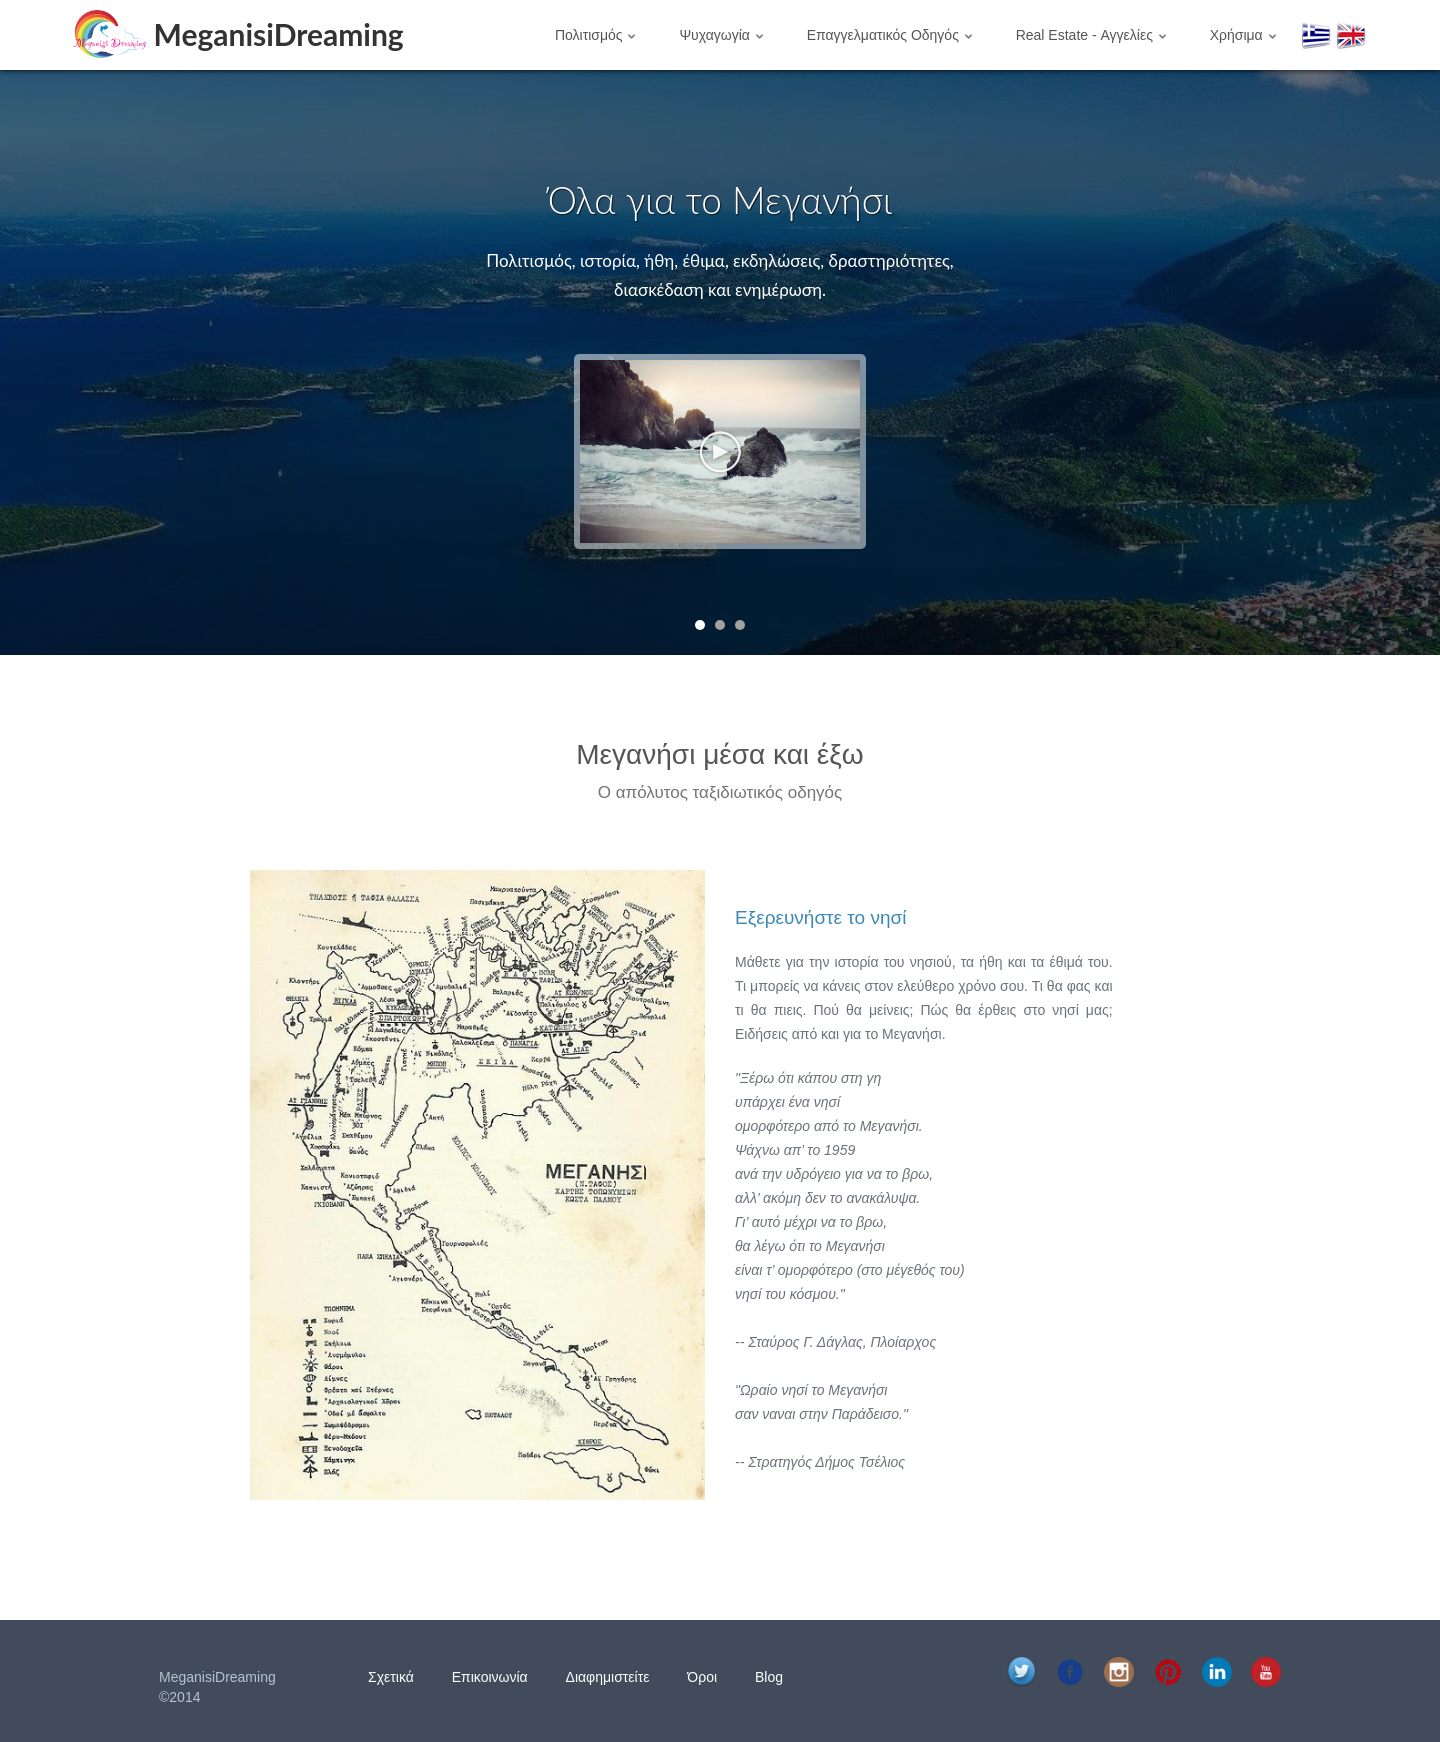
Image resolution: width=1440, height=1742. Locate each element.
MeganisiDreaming (279, 33)
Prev (70, 362)
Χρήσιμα (1243, 35)
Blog (769, 1677)
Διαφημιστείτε (608, 1677)
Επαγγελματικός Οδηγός (889, 35)
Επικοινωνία (490, 1677)
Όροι (702, 1677)
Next (1370, 362)
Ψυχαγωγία (720, 35)
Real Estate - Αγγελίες (1091, 35)
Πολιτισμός (595, 35)
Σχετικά (391, 1677)
